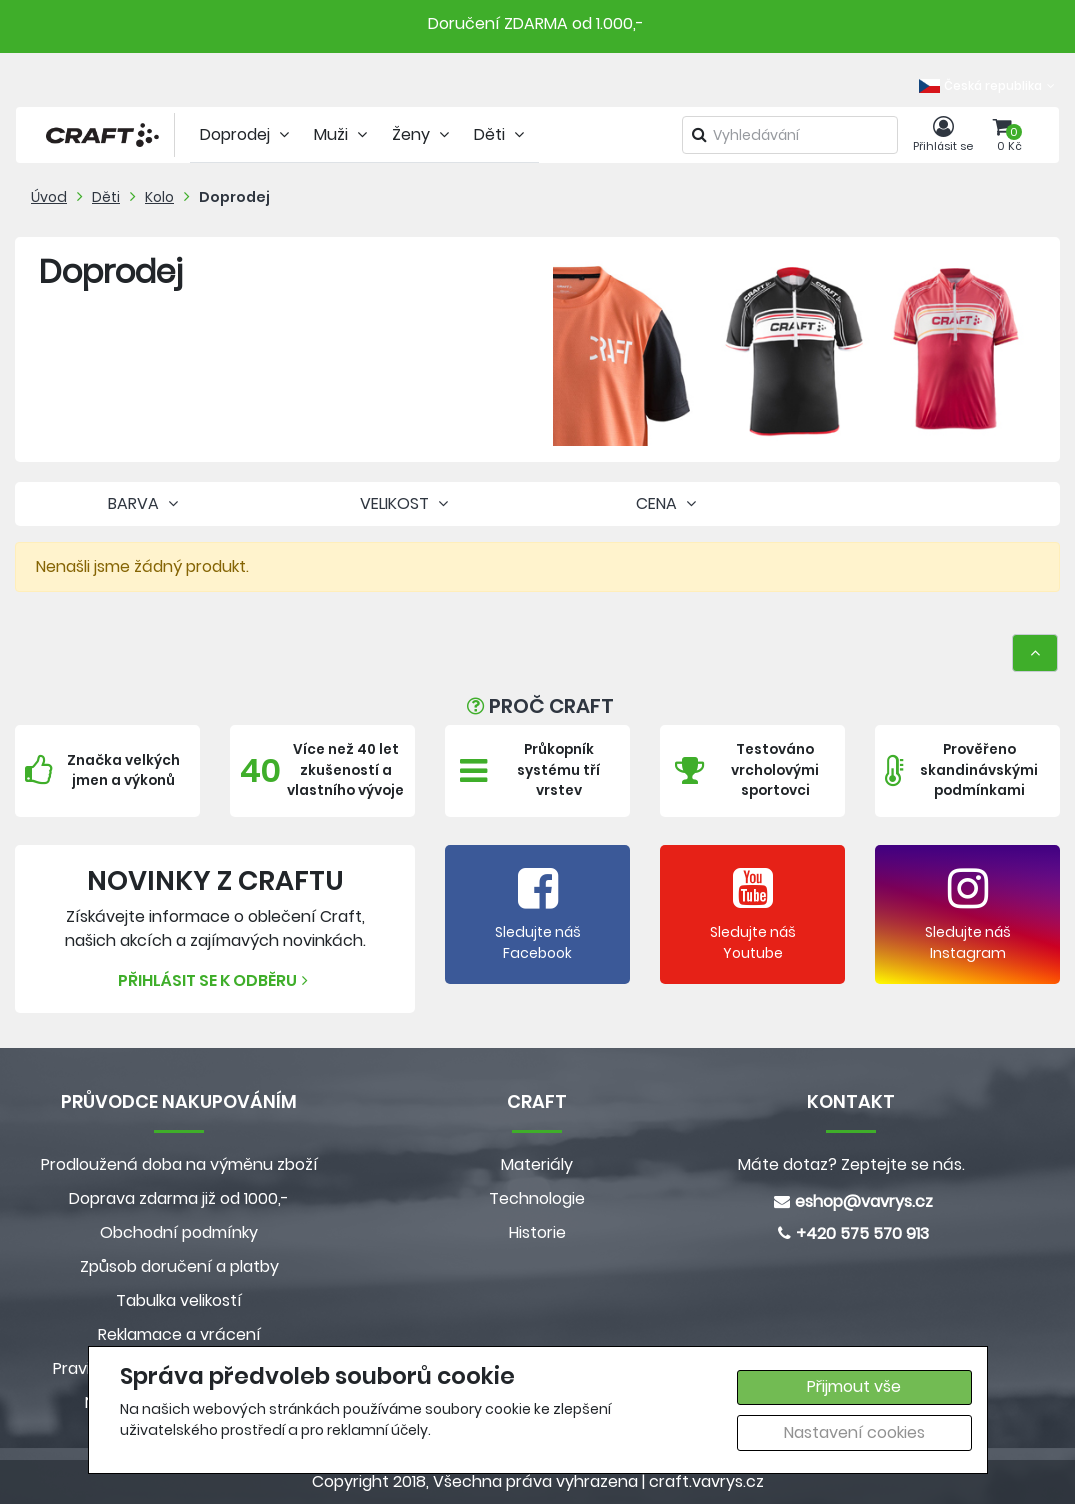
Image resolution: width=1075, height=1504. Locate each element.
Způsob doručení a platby (179, 1266)
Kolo (159, 197)
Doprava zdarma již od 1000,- (179, 1198)
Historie (537, 1232)
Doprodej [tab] (247, 134)
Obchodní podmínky (179, 1232)
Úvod (49, 197)
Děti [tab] (501, 134)
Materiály (537, 1164)
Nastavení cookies (854, 1432)
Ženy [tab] (423, 134)
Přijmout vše (854, 1386)
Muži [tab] (343, 134)
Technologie (537, 1198)
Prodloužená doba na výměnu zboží (179, 1164)
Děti (106, 197)
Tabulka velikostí (179, 1300)
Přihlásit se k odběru (215, 980)
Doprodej (234, 197)
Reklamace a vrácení (179, 1334)
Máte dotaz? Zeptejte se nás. (851, 1164)
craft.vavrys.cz (706, 1481)
